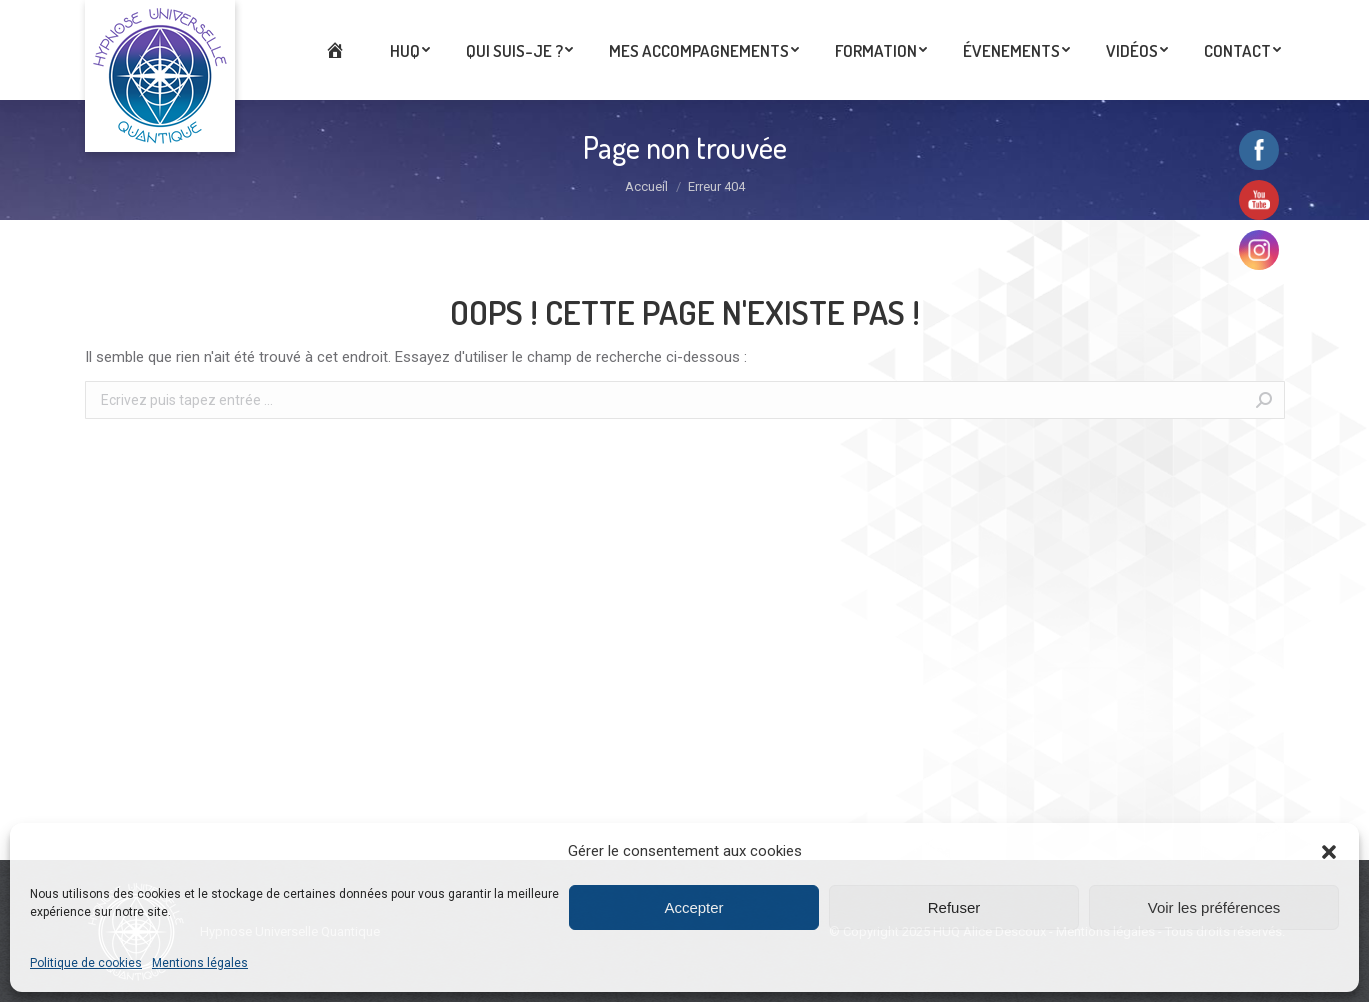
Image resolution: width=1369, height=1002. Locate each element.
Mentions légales (200, 963)
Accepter (693, 907)
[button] (1329, 852)
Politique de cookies (86, 963)
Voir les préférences (1214, 907)
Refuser (954, 907)
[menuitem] (339, 50)
